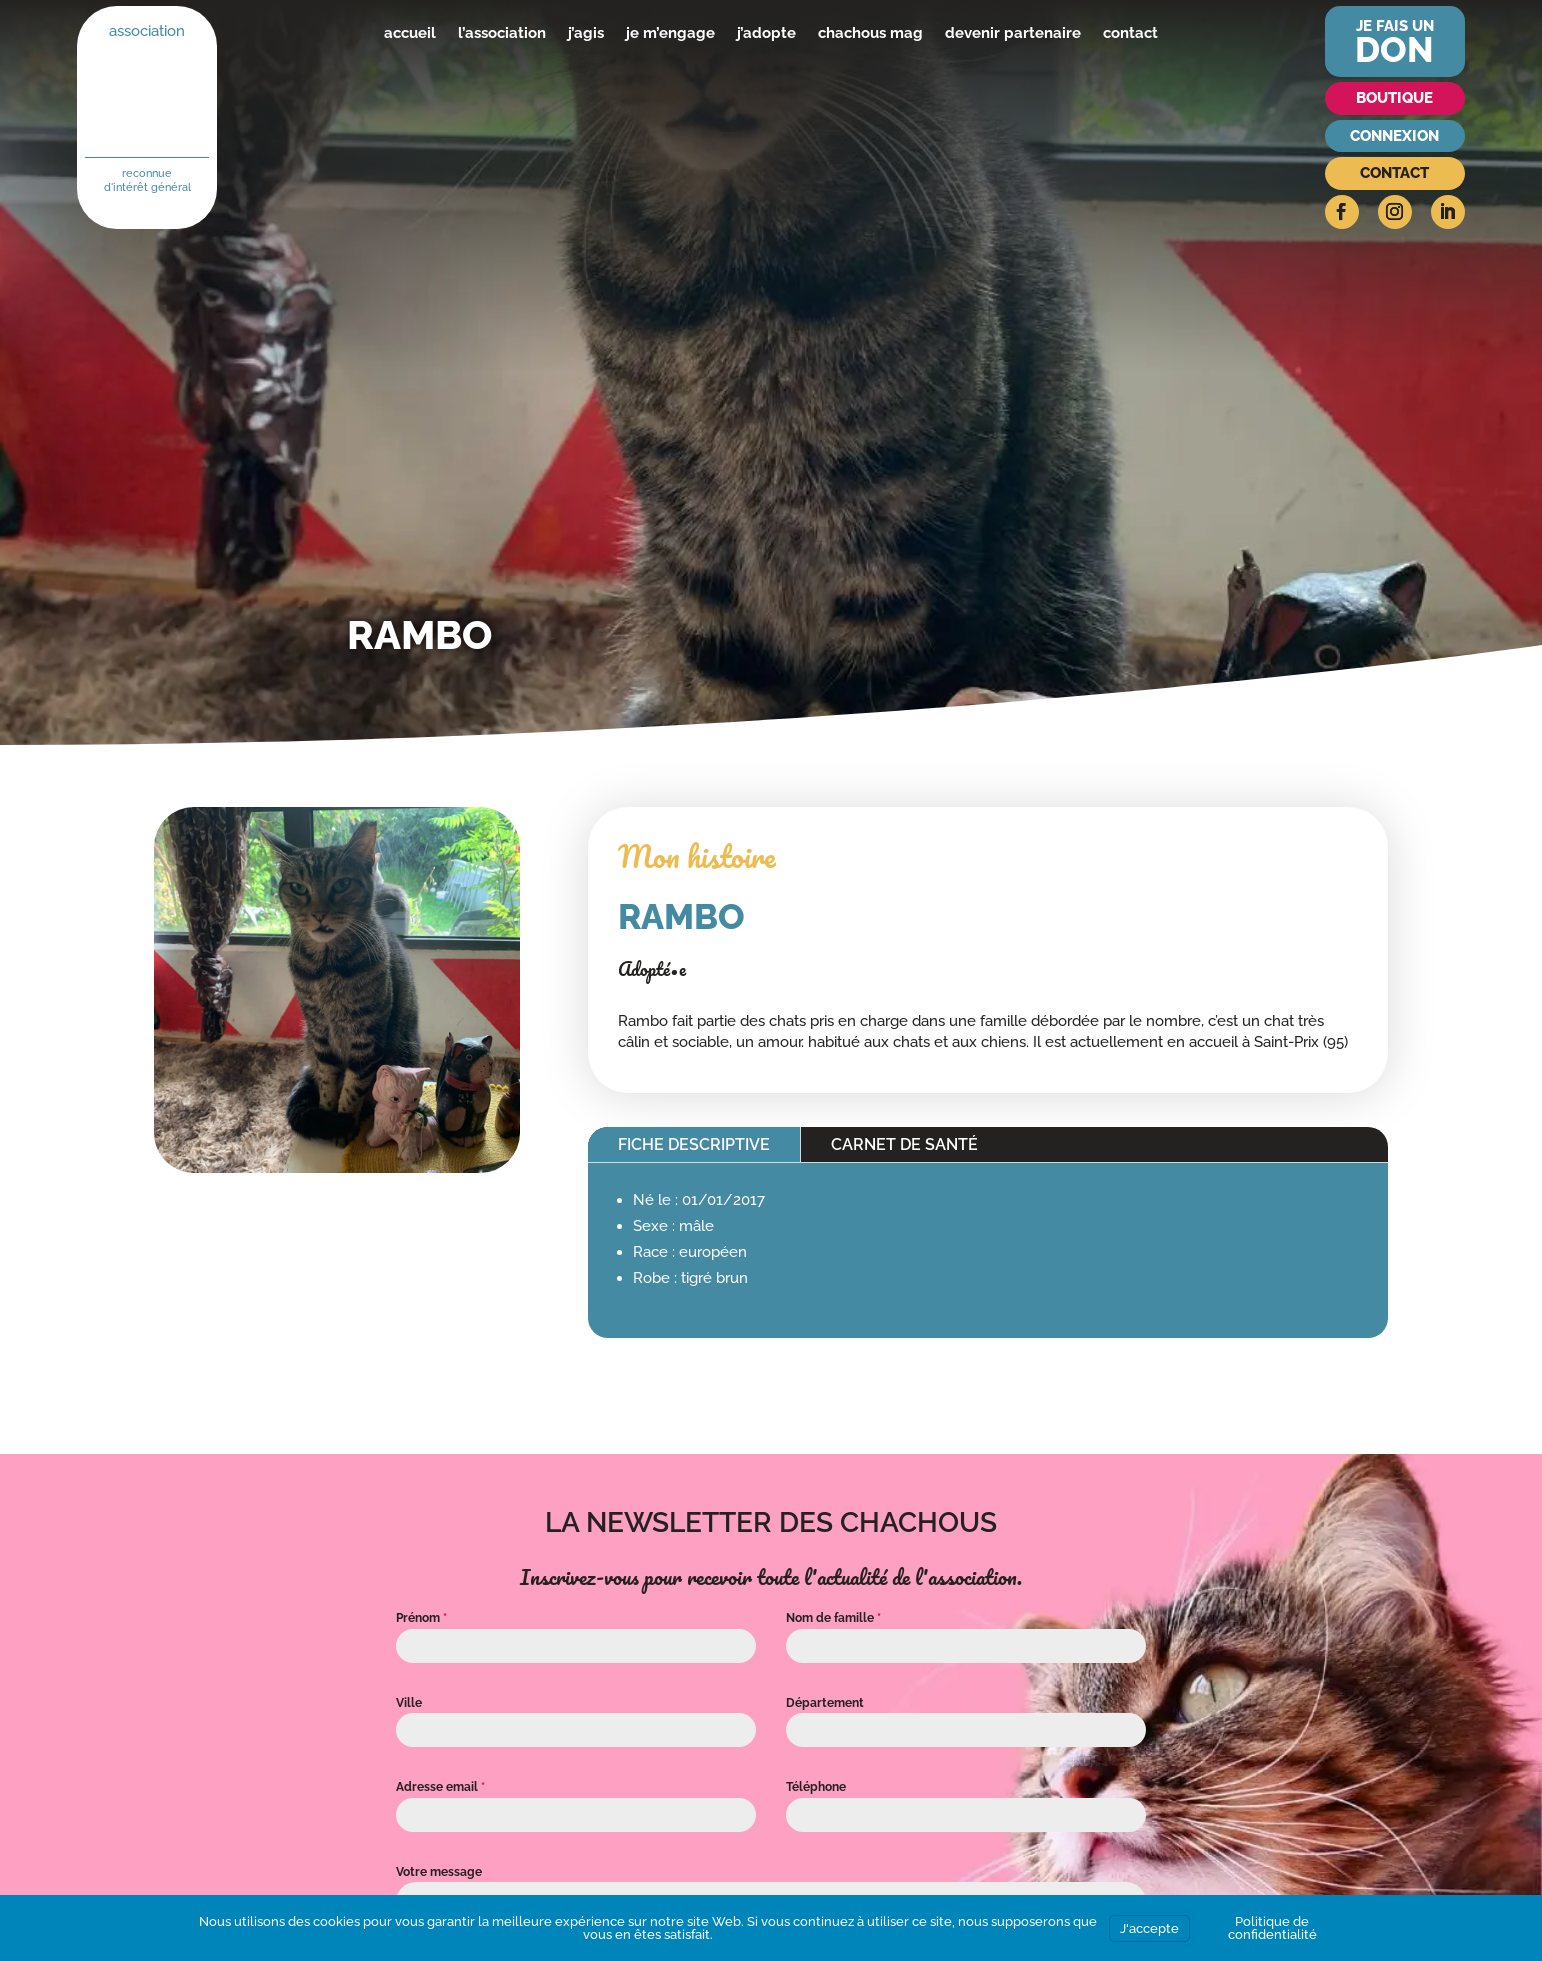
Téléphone (816, 1787)
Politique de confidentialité (1272, 1928)
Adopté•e (652, 969)
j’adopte (766, 33)
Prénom (421, 1618)
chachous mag (870, 33)
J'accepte (1149, 1928)
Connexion (1394, 136)
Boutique (1394, 98)
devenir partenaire (1013, 33)
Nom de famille (833, 1618)
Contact (1394, 173)
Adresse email (440, 1787)
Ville (409, 1703)
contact (1130, 33)
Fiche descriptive (694, 1144)
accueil (410, 33)
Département (825, 1703)
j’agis (586, 33)
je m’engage (670, 33)
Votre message (439, 1872)
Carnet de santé (904, 1144)
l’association (502, 33)
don (1394, 49)
